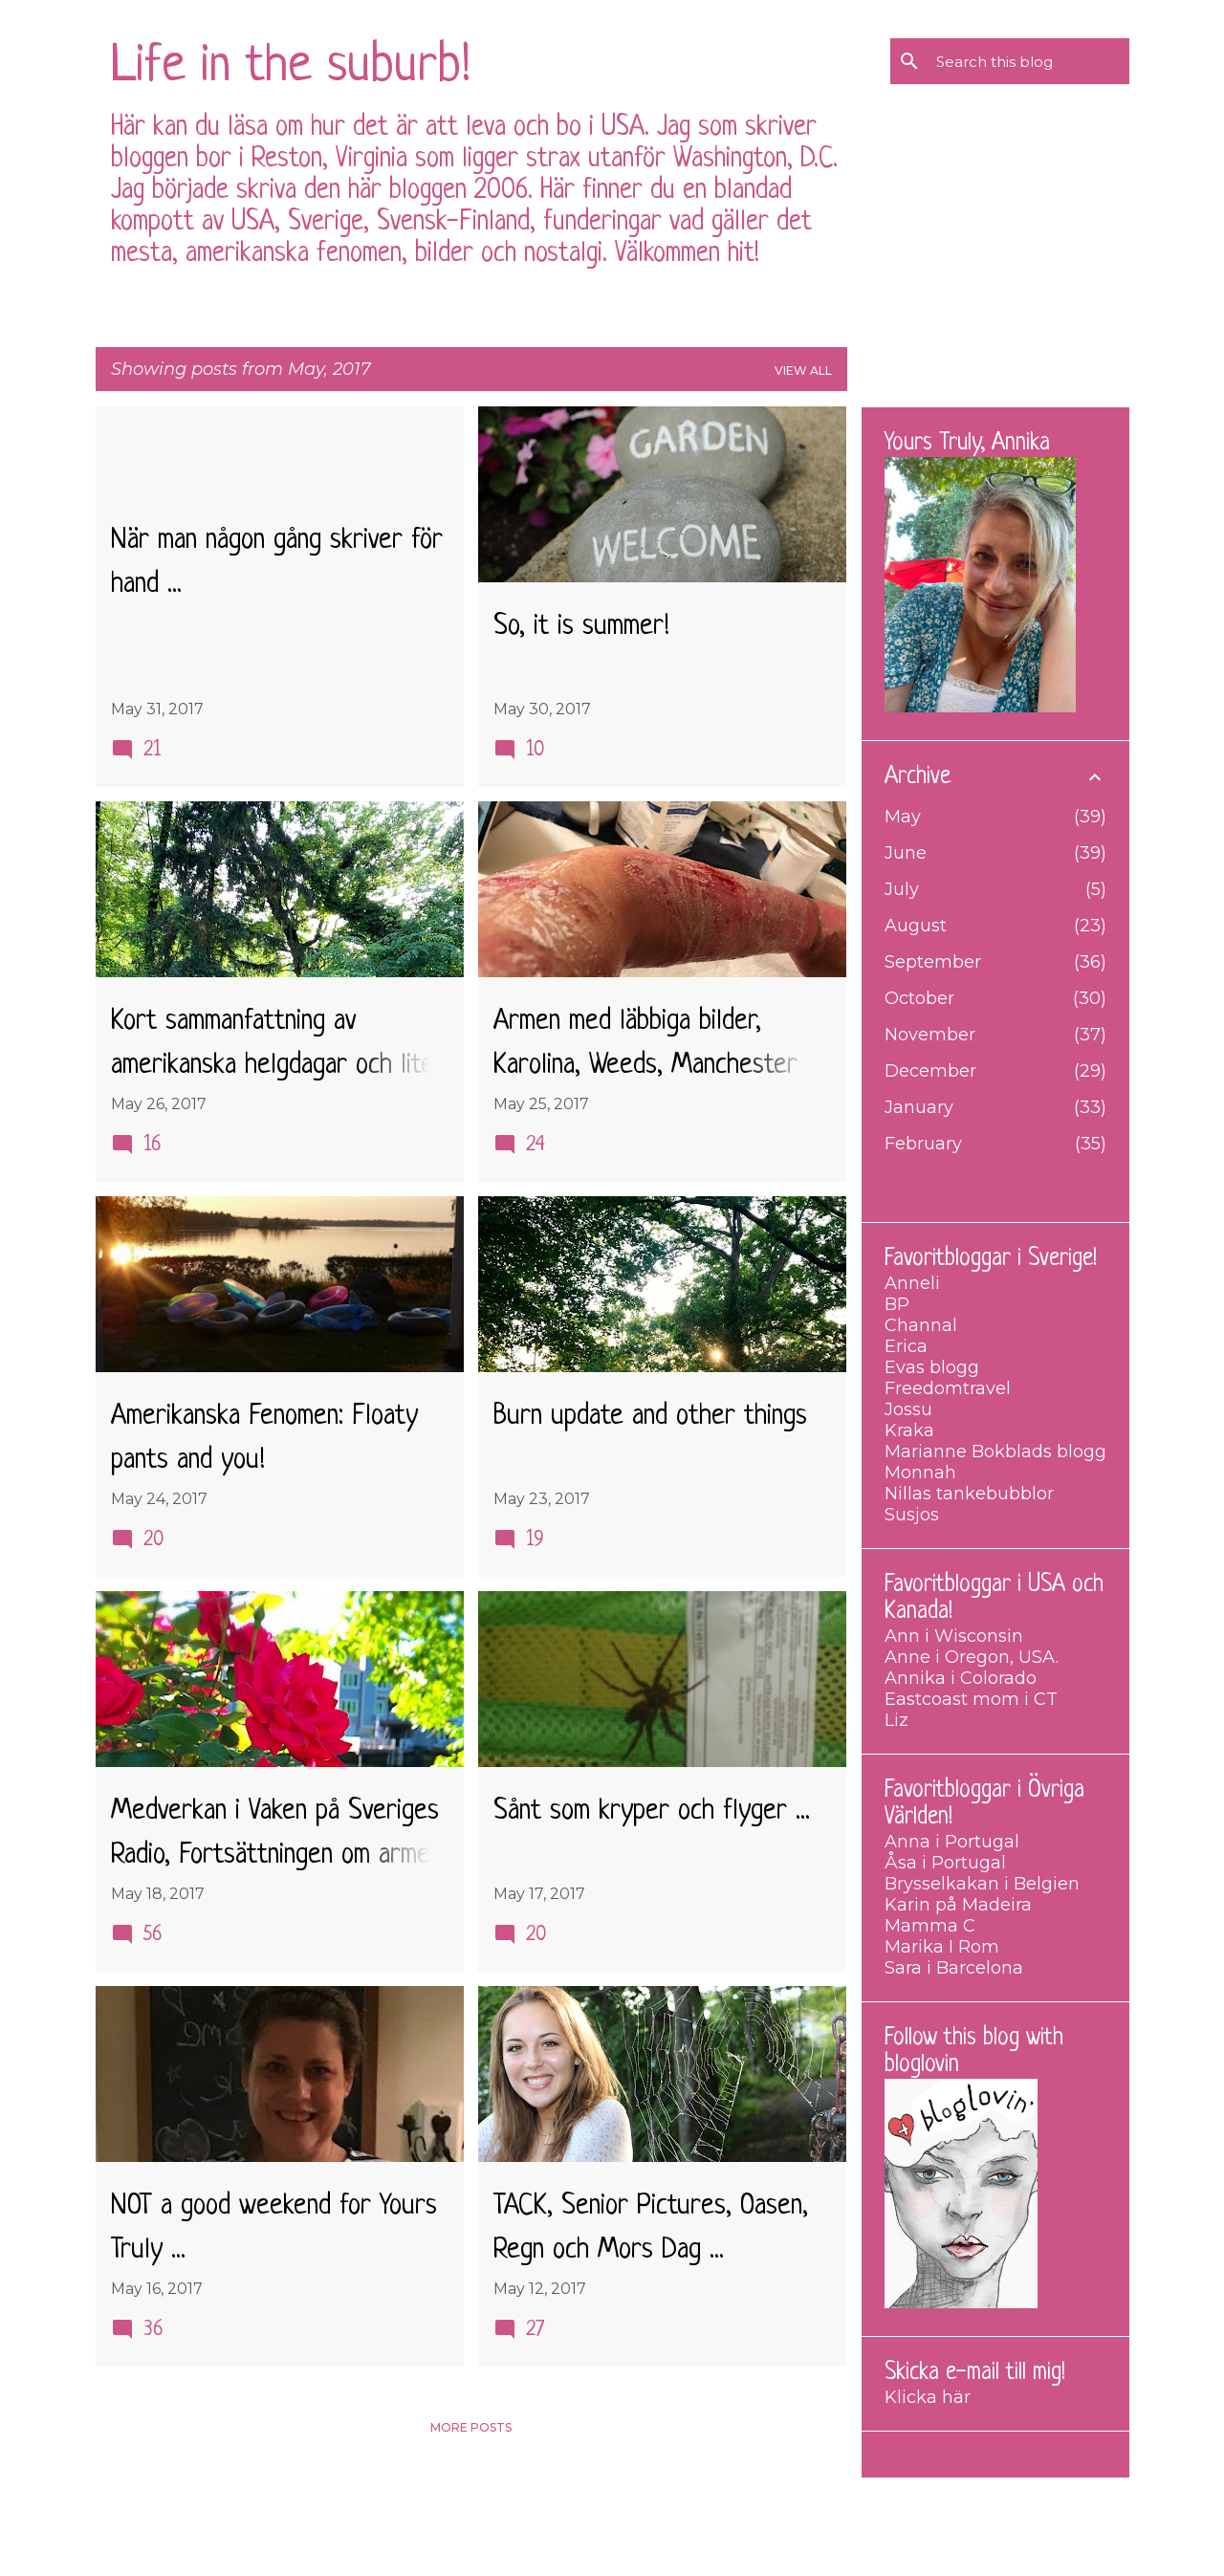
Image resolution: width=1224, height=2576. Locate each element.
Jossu (908, 1409)
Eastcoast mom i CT (971, 1699)
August (916, 925)
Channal (921, 1325)
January (919, 1107)
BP (897, 1304)
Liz (896, 1720)
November (930, 1034)
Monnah (920, 1472)
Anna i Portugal (952, 1841)
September (933, 961)
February (923, 1143)
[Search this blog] (1029, 61)
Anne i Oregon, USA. (972, 1657)
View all (803, 370)
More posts (471, 2427)
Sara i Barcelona (954, 1967)
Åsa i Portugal (945, 1862)
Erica (906, 1346)
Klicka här (928, 2397)
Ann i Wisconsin (954, 1636)
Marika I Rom (942, 1946)
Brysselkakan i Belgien (982, 1883)
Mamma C (930, 1925)
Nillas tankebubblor (969, 1493)
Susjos (912, 1514)
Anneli (912, 1283)
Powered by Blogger (612, 2506)
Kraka (909, 1430)
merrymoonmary (669, 2547)
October (919, 998)
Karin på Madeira (958, 1904)
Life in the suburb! (290, 67)
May (903, 816)
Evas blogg (932, 1367)
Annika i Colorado (961, 1678)
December (930, 1070)
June (906, 852)
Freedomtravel (948, 1388)
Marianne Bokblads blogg (995, 1451)
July (902, 889)
